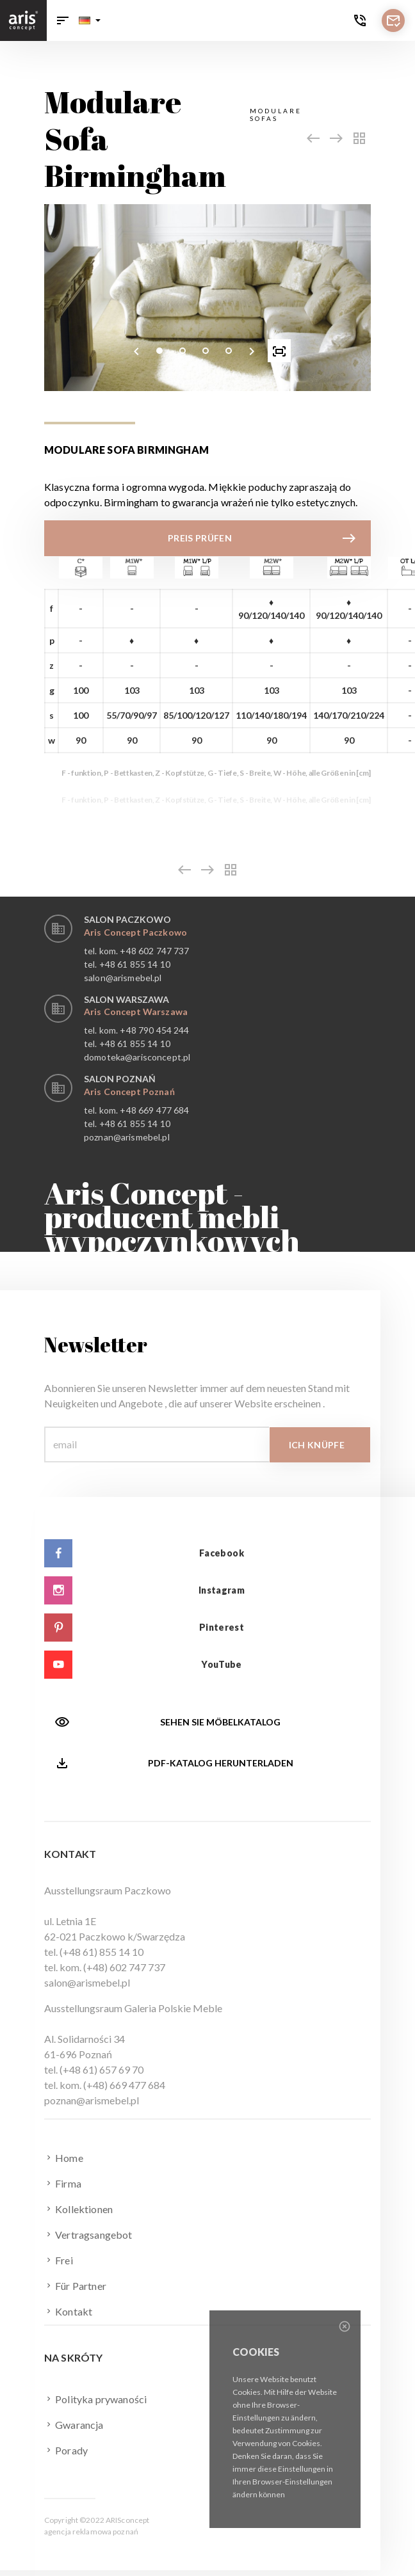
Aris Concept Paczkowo (135, 932)
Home (63, 2157)
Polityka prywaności (95, 2398)
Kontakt (68, 2311)
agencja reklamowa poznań (91, 2531)
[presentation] (136, 350)
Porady (66, 2450)
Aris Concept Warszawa (136, 1011)
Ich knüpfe (317, 1444)
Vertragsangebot (88, 2234)
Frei (58, 2260)
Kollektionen (78, 2208)
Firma (62, 2183)
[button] (90, 20)
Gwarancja (74, 2424)
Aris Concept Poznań (129, 1091)
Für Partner (75, 2285)
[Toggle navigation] (63, 20)
